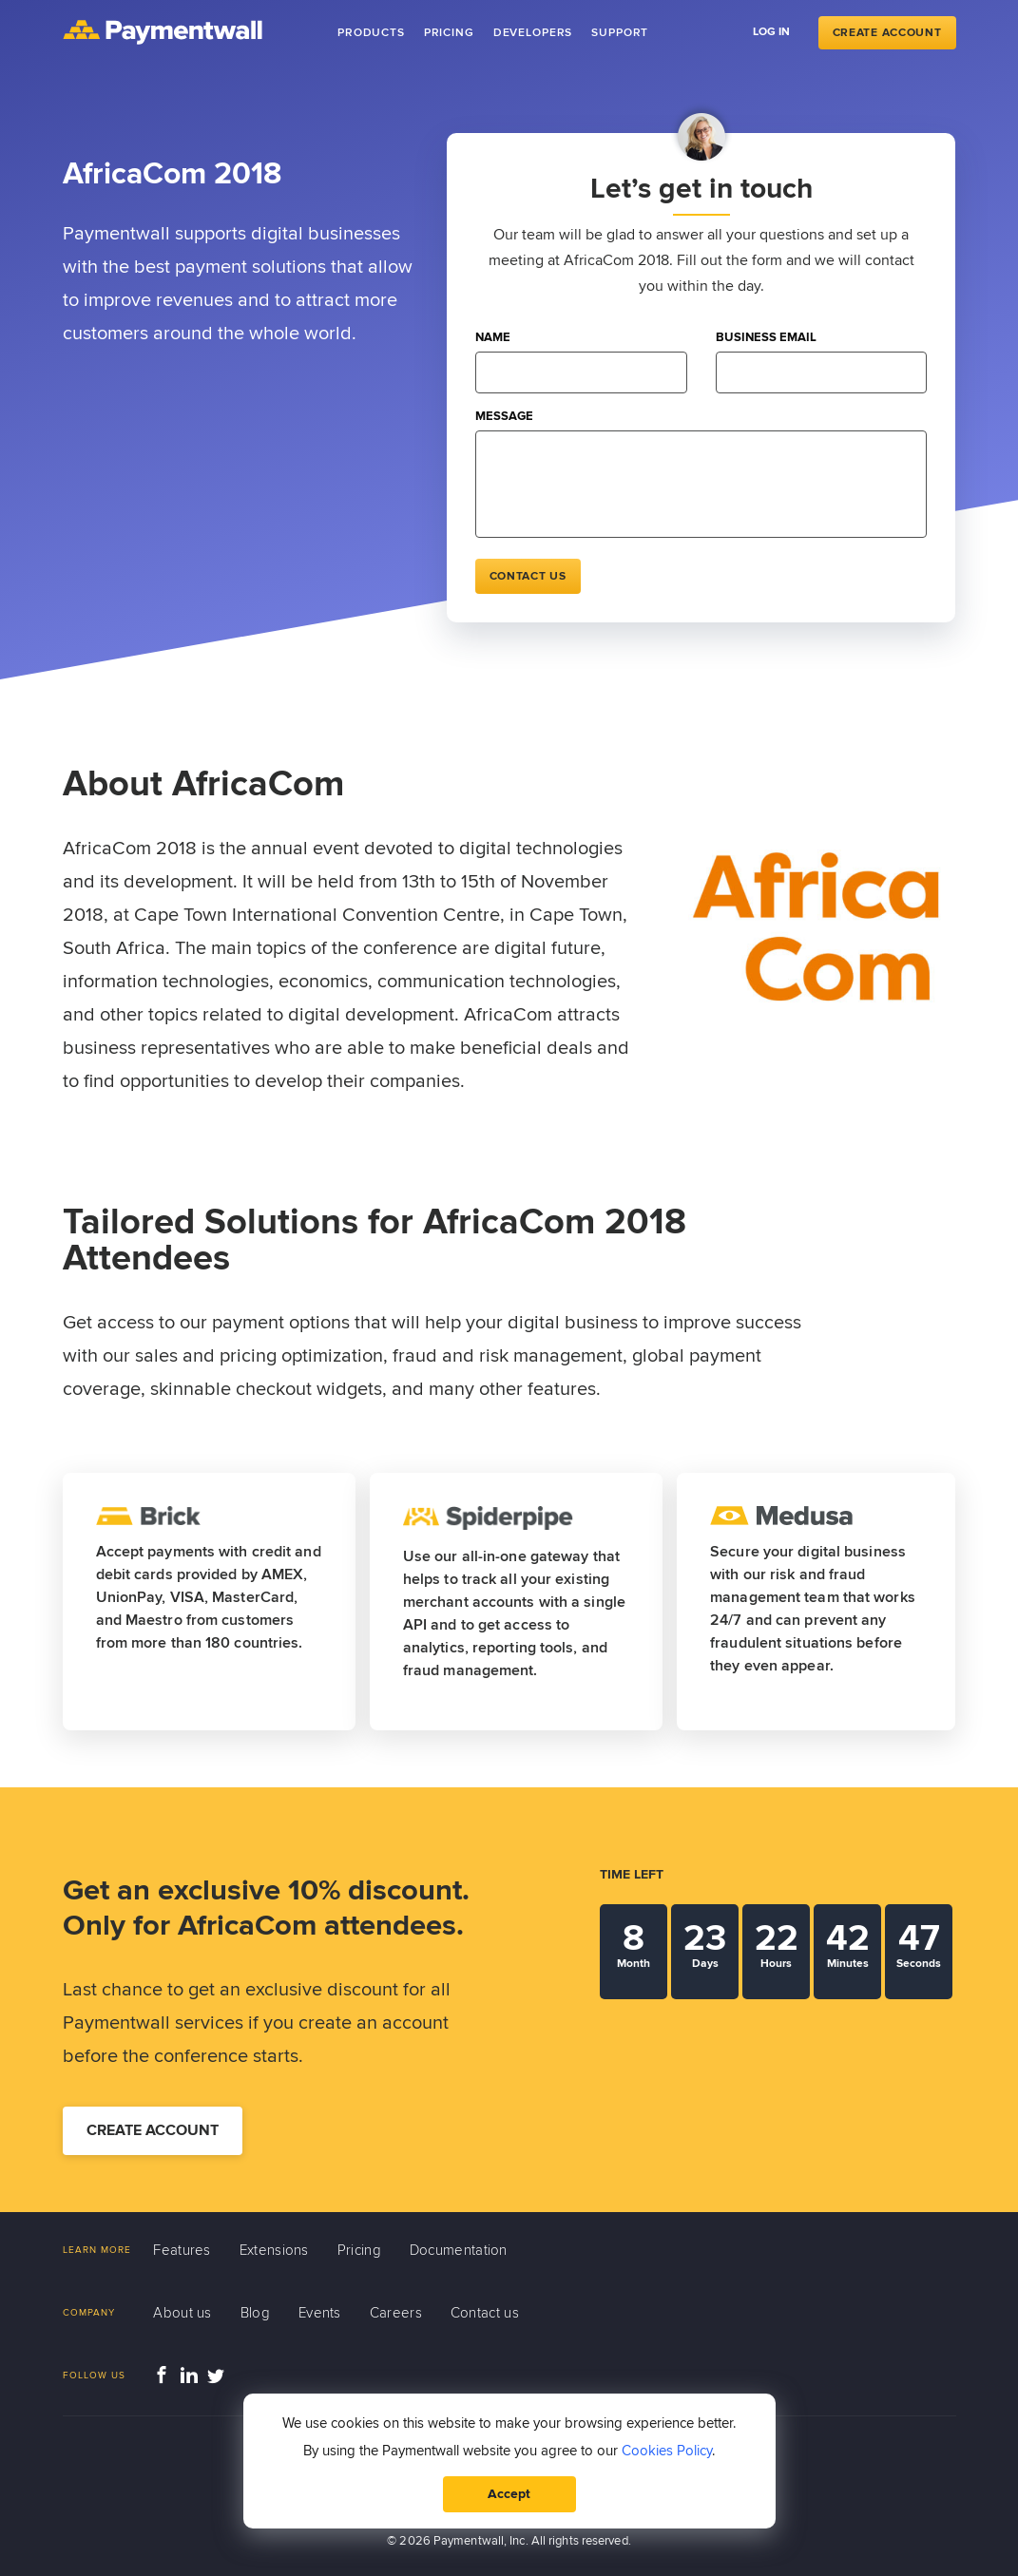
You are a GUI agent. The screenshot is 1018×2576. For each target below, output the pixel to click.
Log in (771, 32)
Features (181, 2250)
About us (182, 2312)
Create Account (887, 33)
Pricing (449, 33)
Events (319, 2312)
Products (371, 33)
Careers (396, 2312)
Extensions (274, 2250)
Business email (766, 337)
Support (619, 33)
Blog (255, 2312)
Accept (509, 2494)
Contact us (528, 576)
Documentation (459, 2250)
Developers (533, 33)
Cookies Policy (667, 2450)
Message (504, 416)
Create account (152, 2130)
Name (492, 337)
